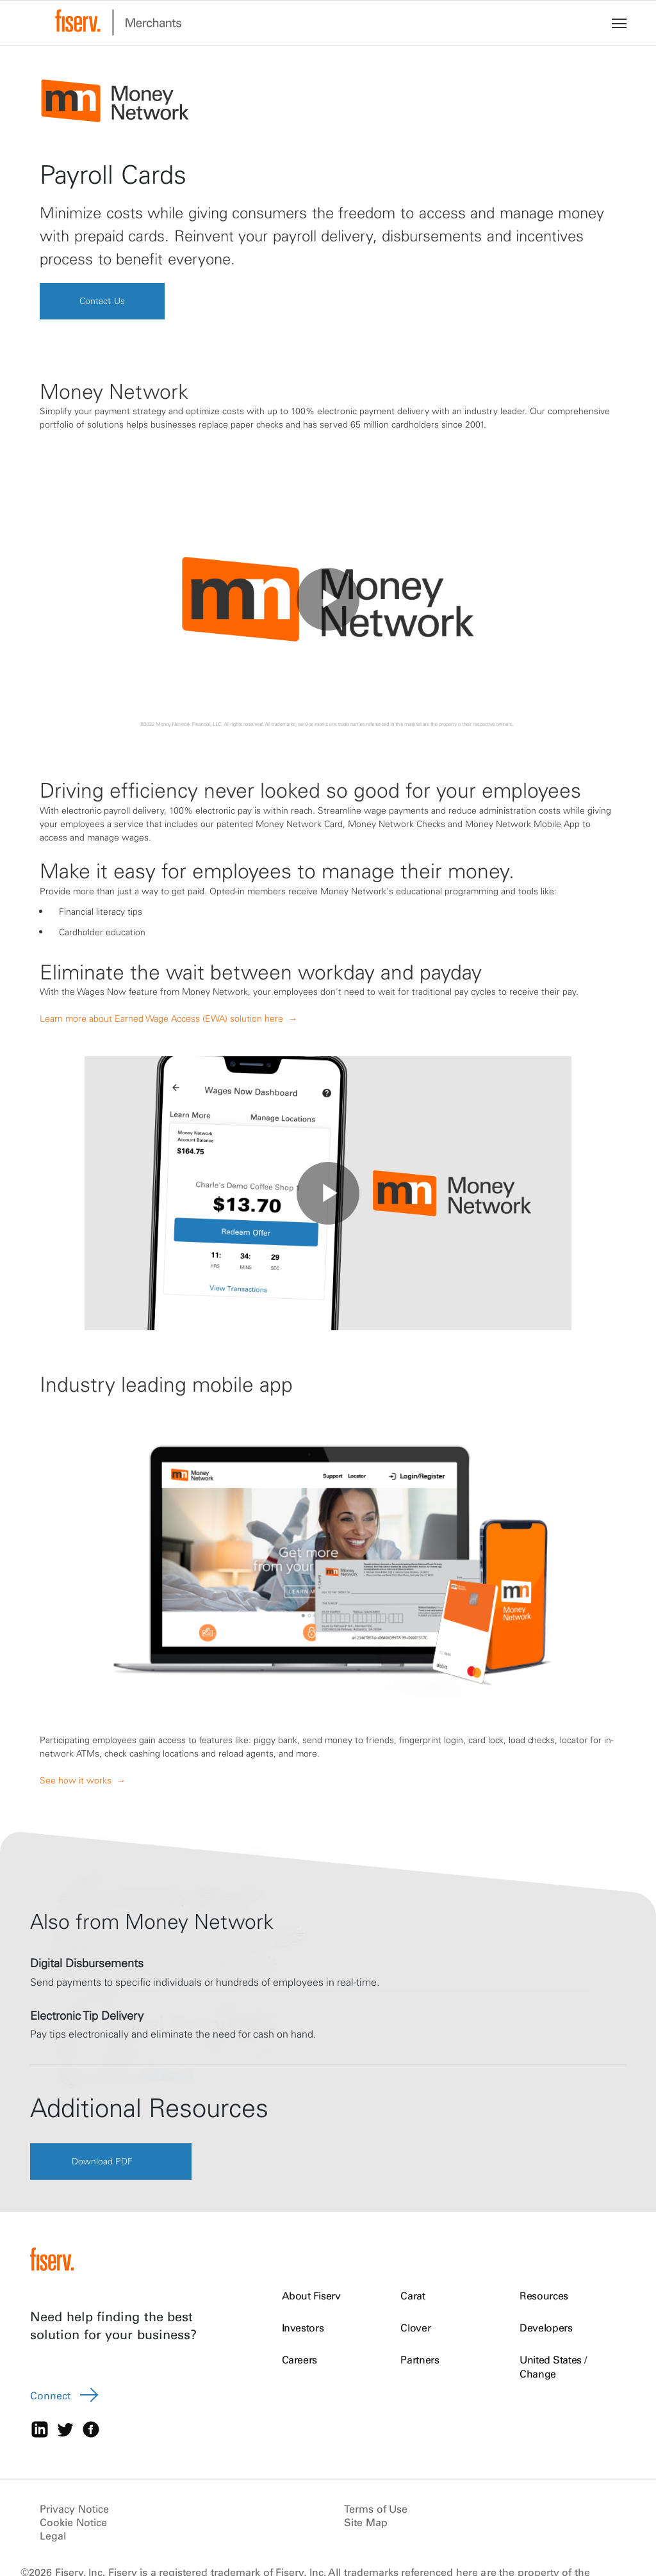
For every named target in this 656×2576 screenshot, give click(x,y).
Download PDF (103, 2162)
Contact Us (104, 301)
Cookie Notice (73, 2523)
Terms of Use (375, 2510)
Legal (53, 2537)
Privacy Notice (74, 2510)
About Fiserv (311, 2296)
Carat (412, 2296)
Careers (300, 2360)
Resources (544, 2296)
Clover (415, 2328)
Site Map (366, 2523)
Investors (303, 2328)
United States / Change (553, 2367)
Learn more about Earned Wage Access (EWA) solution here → (168, 1019)
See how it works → (83, 1780)
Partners (419, 2360)
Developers (546, 2328)
